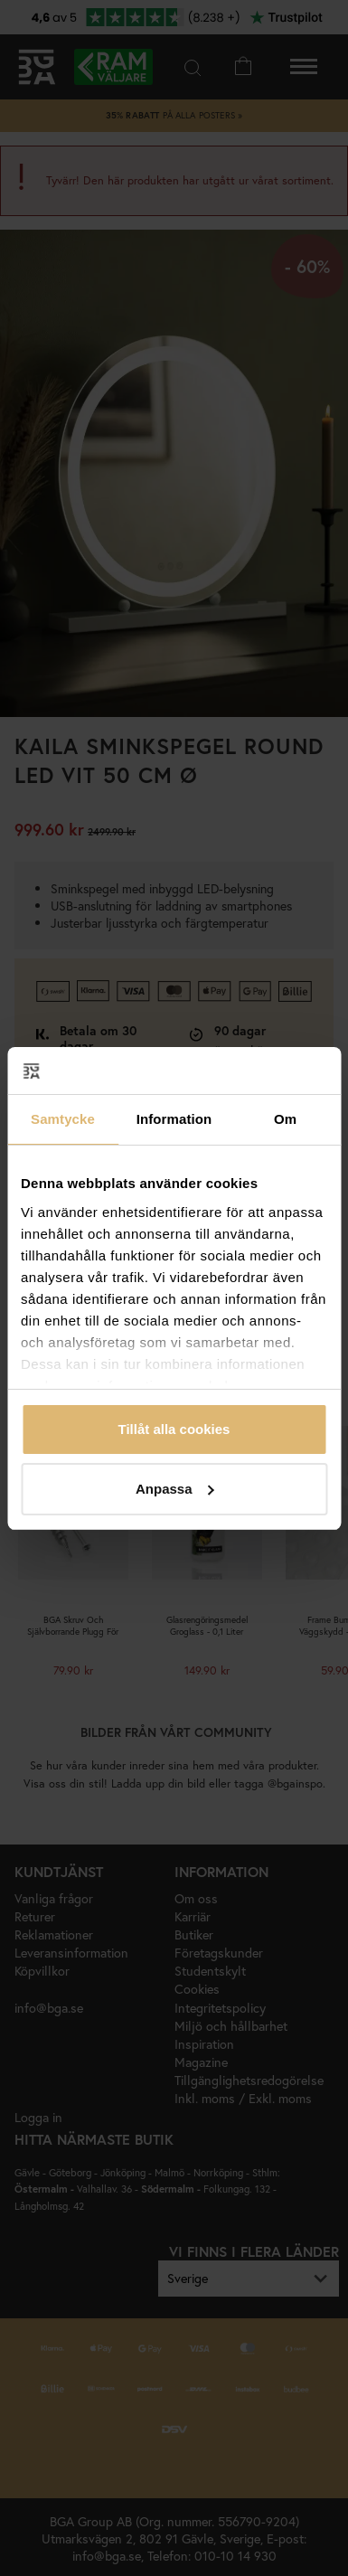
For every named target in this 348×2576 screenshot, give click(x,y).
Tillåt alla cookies (174, 1429)
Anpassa (175, 1488)
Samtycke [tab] (63, 1119)
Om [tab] (285, 1119)
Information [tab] (174, 1119)
